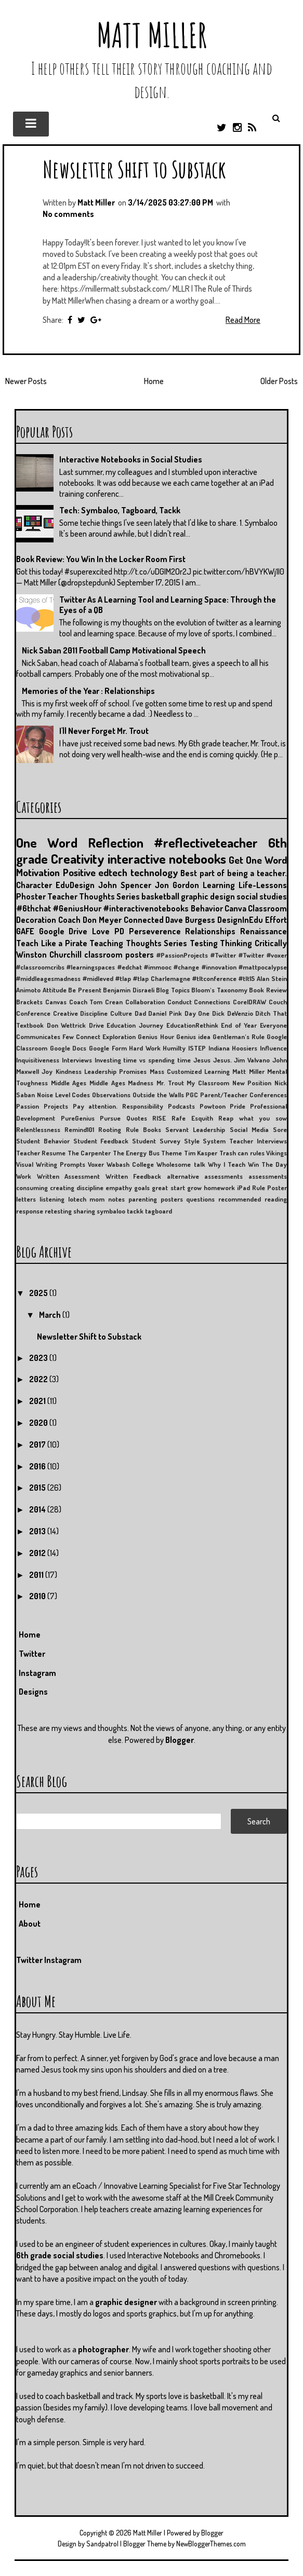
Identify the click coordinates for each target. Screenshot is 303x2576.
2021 (38, 1401)
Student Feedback (101, 1141)
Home (154, 381)
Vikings (276, 1153)
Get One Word (258, 859)
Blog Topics (173, 990)
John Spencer (124, 885)
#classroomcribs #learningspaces (65, 967)
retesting (58, 1211)
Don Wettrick (66, 1025)
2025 (39, 1293)
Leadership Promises (115, 1071)
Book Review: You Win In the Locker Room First (101, 559)
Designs (33, 1691)
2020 (39, 1423)
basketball (160, 896)
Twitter (32, 1653)
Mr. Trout (170, 1083)
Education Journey (135, 1025)
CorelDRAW (249, 1002)
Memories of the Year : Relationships (88, 691)
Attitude (55, 990)
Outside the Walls (158, 1095)
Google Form (108, 1048)
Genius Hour (156, 1036)
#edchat (129, 967)
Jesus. (222, 1060)
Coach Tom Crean (96, 1002)
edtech (112, 872)
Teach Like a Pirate (51, 943)
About (30, 1923)
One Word (46, 842)
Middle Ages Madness (121, 1083)
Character (34, 885)
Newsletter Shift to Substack (134, 169)
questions (200, 1199)
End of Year (239, 1025)
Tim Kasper (200, 1153)
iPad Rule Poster (262, 1187)
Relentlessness (38, 1129)
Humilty (174, 1048)
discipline (89, 1187)
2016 (38, 1466)
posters (172, 1199)
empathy (119, 1187)
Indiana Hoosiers (233, 1048)
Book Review (268, 990)
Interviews (77, 1060)
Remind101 (79, 1129)
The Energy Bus (136, 1153)
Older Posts (279, 381)
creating (62, 1187)
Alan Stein (272, 978)
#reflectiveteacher (206, 842)
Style (192, 1141)
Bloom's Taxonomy (219, 990)
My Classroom (208, 1083)
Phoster (31, 896)
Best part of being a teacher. (233, 873)
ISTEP (197, 1048)
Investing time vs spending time (143, 1060)
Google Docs (68, 1048)
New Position (252, 1083)
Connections (212, 1002)
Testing (204, 943)
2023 (39, 1358)
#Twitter (223, 955)
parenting (142, 1199)
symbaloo (111, 1211)
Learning (219, 885)
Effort (276, 920)
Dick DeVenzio (232, 1013)
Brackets (29, 1002)
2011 (37, 1575)
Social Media (249, 1129)
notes (116, 1199)
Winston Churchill (49, 954)
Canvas (56, 1002)
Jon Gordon (177, 885)
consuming (32, 1187)
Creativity (77, 858)
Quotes (136, 1118)
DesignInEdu (240, 920)
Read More (243, 320)
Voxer (96, 1164)
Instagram (37, 1673)
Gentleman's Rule (239, 1036)
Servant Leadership (195, 1129)
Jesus (201, 1060)
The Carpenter (89, 1153)
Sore (280, 1129)
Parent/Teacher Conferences (243, 1095)
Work (23, 1176)
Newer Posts (26, 381)
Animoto (28, 990)
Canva (235, 908)
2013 (38, 1531)
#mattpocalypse (263, 967)
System (214, 1141)
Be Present (84, 990)
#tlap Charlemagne (161, 978)
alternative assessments (205, 1176)
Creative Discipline (80, 1013)
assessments (267, 1176)
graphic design (208, 896)
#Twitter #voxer (263, 955)
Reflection (115, 842)
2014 (38, 1509)
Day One (197, 1013)
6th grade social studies (59, 2255)
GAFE (25, 931)
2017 (38, 1444)
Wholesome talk (180, 1164)
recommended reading (252, 1199)
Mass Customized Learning (190, 1071)
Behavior (207, 908)
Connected (144, 920)
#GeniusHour (76, 908)
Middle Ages (69, 1083)
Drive (96, 1025)
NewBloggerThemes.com (211, 2543)
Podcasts (181, 1106)
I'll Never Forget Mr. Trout (104, 731)
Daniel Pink (165, 1013)
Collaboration (145, 1002)
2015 (38, 1487)
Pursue (110, 1118)
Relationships (210, 931)
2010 (38, 1596)
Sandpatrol (102, 2543)
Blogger (179, 1740)
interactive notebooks (167, 858)
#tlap (123, 978)
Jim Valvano (252, 1060)
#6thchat (33, 908)
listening (51, 1199)
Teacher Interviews (258, 1141)
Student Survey (156, 1141)
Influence (273, 1048)
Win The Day (267, 1164)
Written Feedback (134, 1176)
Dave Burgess (190, 920)
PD (119, 931)
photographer (103, 2349)
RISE (159, 1118)
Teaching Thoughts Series (138, 943)
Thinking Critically (253, 943)
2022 (39, 1379)
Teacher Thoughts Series (93, 896)
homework (219, 1187)
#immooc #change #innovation (190, 967)
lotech (77, 1199)
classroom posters (119, 954)
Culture (121, 1013)
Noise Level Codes (63, 1095)
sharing (84, 1211)
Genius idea (193, 1036)
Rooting (109, 1129)
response (29, 1211)
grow (194, 1187)
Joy (47, 1071)
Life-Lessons (263, 885)
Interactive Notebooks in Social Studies (130, 459)
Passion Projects (42, 1106)
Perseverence (155, 931)
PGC (192, 1095)
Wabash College (130, 1164)
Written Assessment (68, 1176)
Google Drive (63, 931)
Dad (140, 1013)
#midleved (98, 978)
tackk (135, 1211)
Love (101, 931)
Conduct (179, 1002)
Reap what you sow (252, 1118)
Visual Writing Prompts (50, 1164)
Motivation (38, 872)
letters (26, 1199)
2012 (38, 1553)
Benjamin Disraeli (128, 990)
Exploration (119, 1036)
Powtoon (213, 1106)
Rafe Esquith (192, 1118)
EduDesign (75, 885)
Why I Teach (226, 1164)
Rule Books (143, 1129)
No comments (68, 214)
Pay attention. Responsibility (118, 1106)
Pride (237, 1106)
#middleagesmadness (48, 978)
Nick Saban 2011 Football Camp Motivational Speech (114, 650)
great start (168, 1187)
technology (154, 872)
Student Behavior (43, 1141)
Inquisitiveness (37, 1060)
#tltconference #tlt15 (223, 978)
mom (96, 1199)
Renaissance (263, 931)
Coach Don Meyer (90, 920)
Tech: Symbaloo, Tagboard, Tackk (119, 510)
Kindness (69, 1071)
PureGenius (78, 1118)
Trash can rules (242, 1153)
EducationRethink (192, 1025)
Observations (111, 1095)
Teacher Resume (40, 1153)
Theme (171, 1153)
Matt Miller (152, 35)
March (50, 1315)
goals (142, 1187)
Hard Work (145, 1048)
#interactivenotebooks (146, 908)
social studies (261, 896)
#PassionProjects (182, 955)
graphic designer (126, 2302)
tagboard (158, 1211)
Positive (79, 872)
